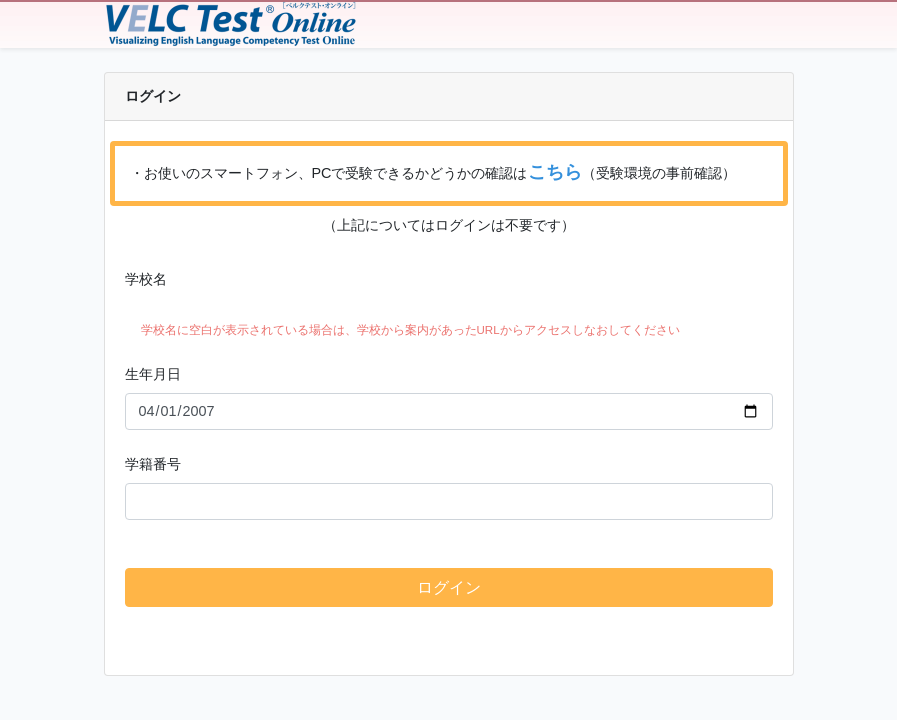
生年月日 (153, 374)
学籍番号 (153, 464)
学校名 (146, 279)
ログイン (449, 587)
